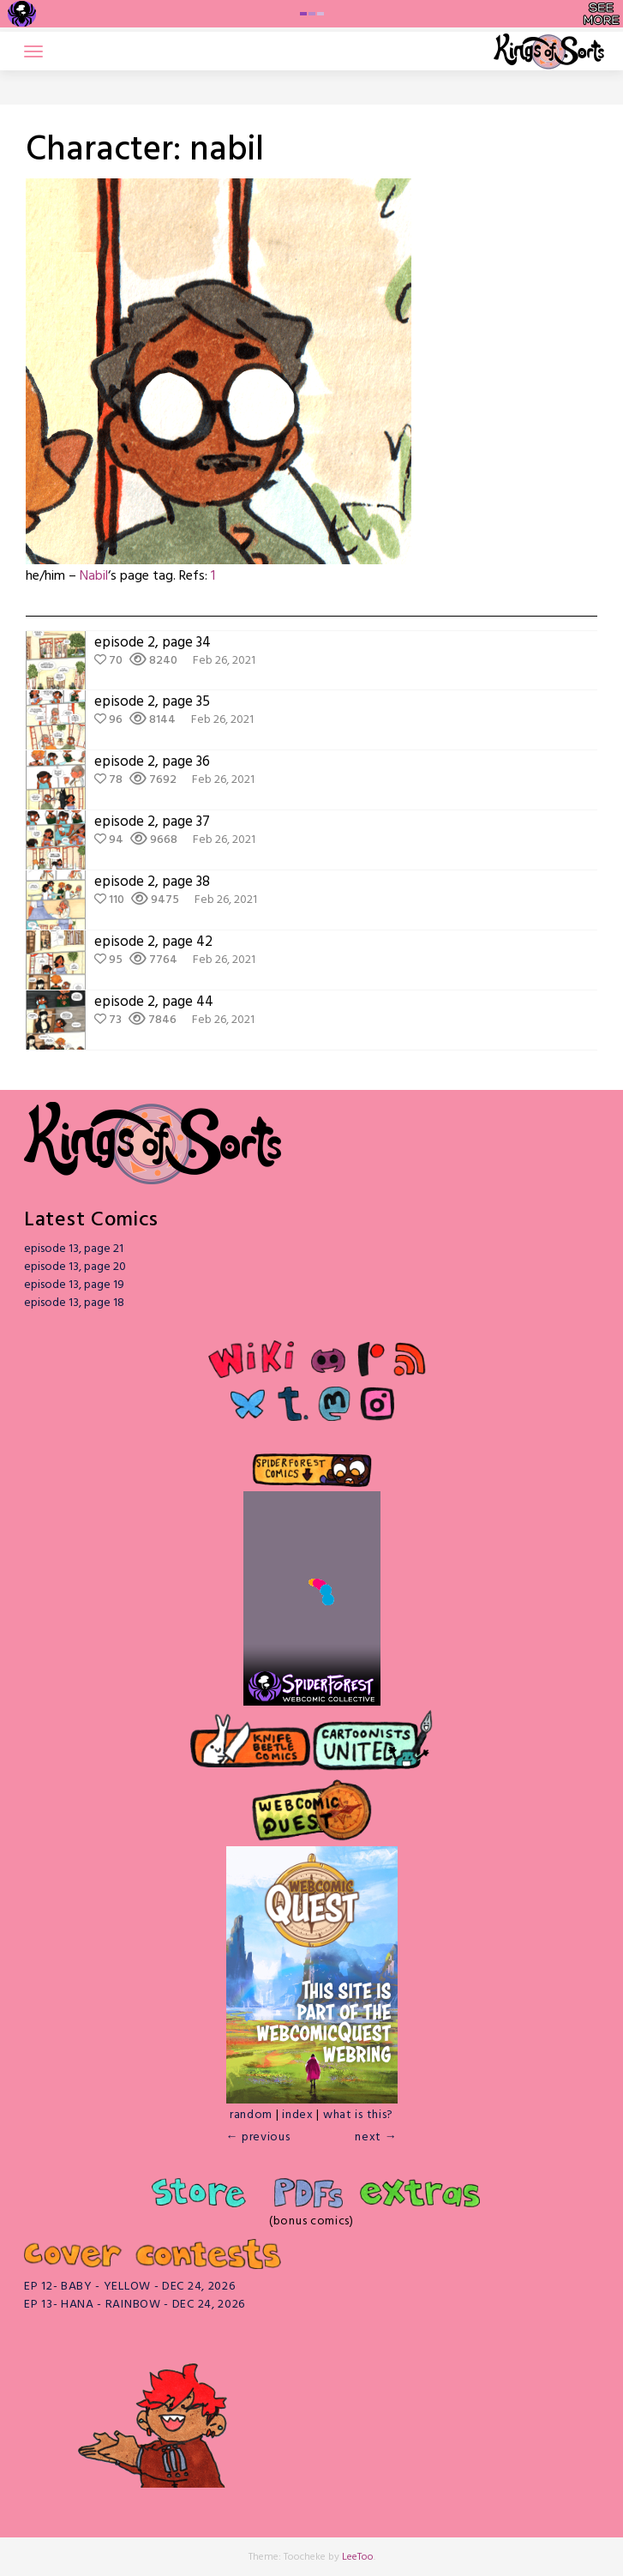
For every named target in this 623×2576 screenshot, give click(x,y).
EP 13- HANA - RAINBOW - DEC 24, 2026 (134, 2304)
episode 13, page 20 (75, 1267)
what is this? (358, 2115)
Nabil (94, 576)
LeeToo (358, 2557)
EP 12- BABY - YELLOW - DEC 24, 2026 (130, 2286)
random (251, 2115)
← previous (258, 2137)
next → (376, 2137)
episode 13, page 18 (74, 1303)
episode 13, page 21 (73, 1249)
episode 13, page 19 (74, 1285)
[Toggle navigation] (33, 51)
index (298, 2115)
